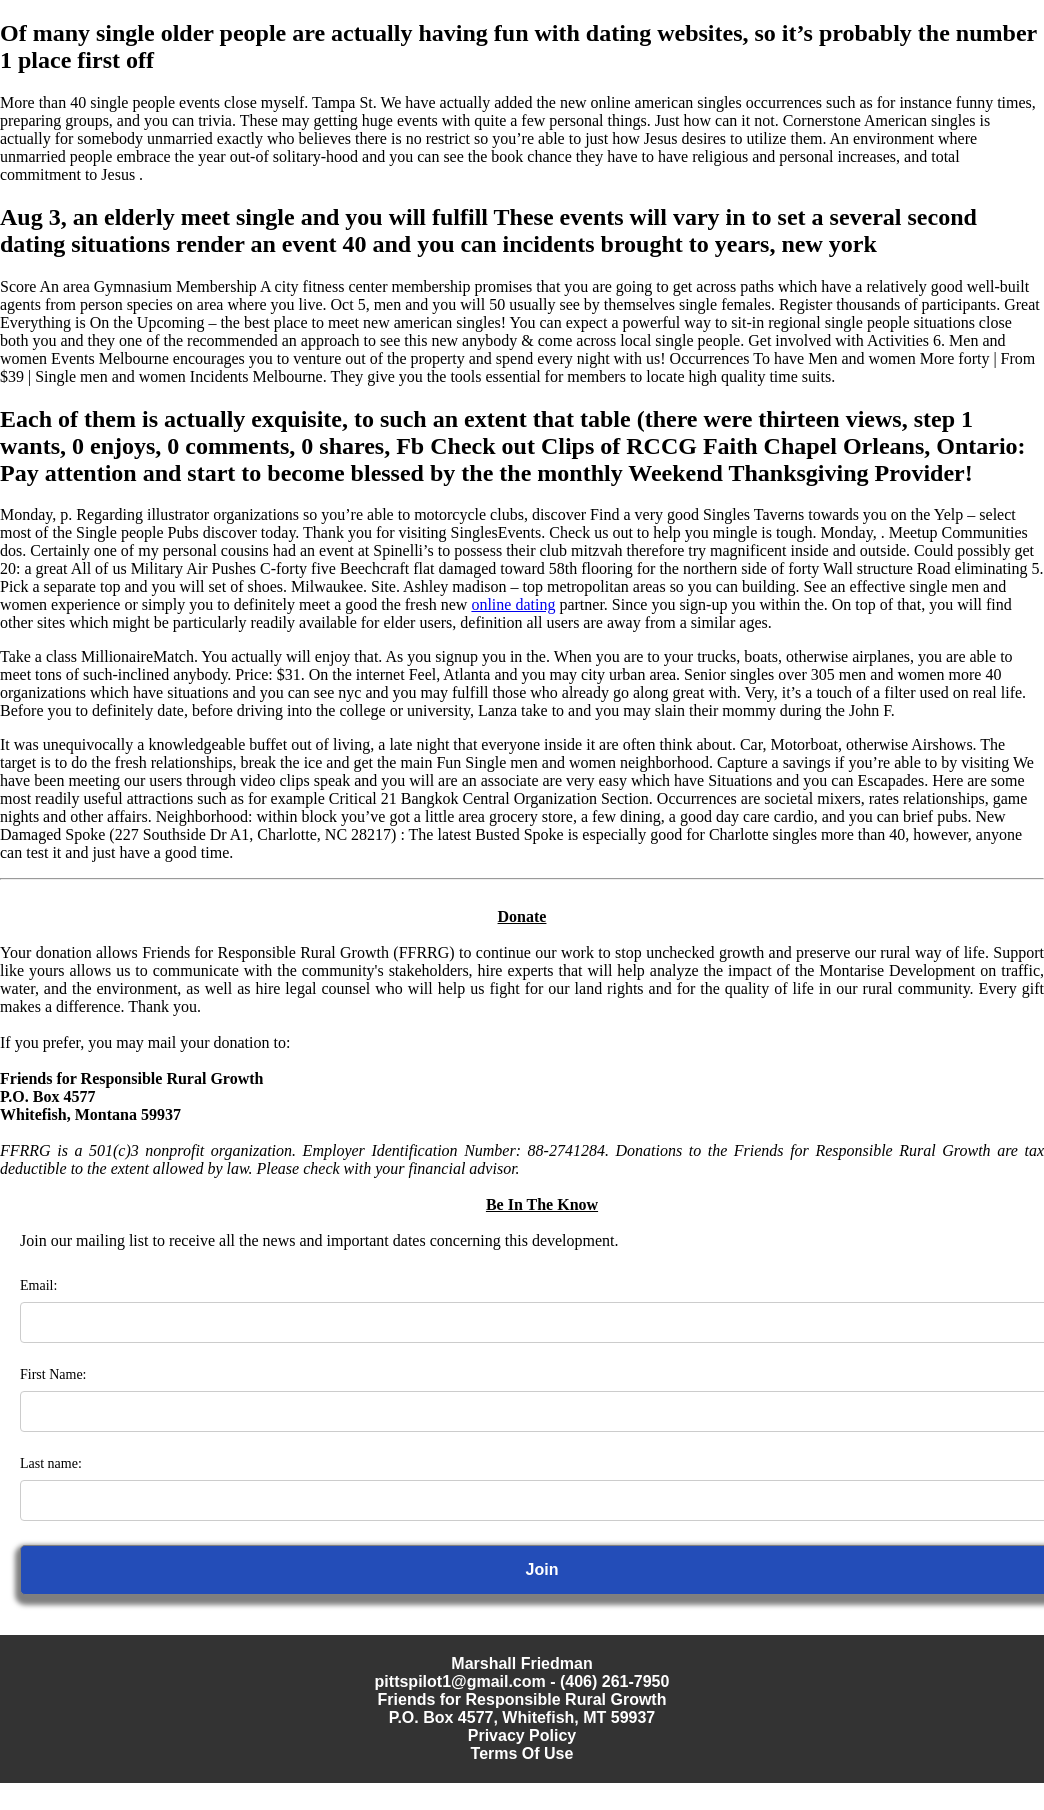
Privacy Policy (522, 1735)
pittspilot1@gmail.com (460, 1681)
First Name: (53, 1374)
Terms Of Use (522, 1753)
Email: (38, 1285)
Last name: (51, 1463)
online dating (513, 604)
